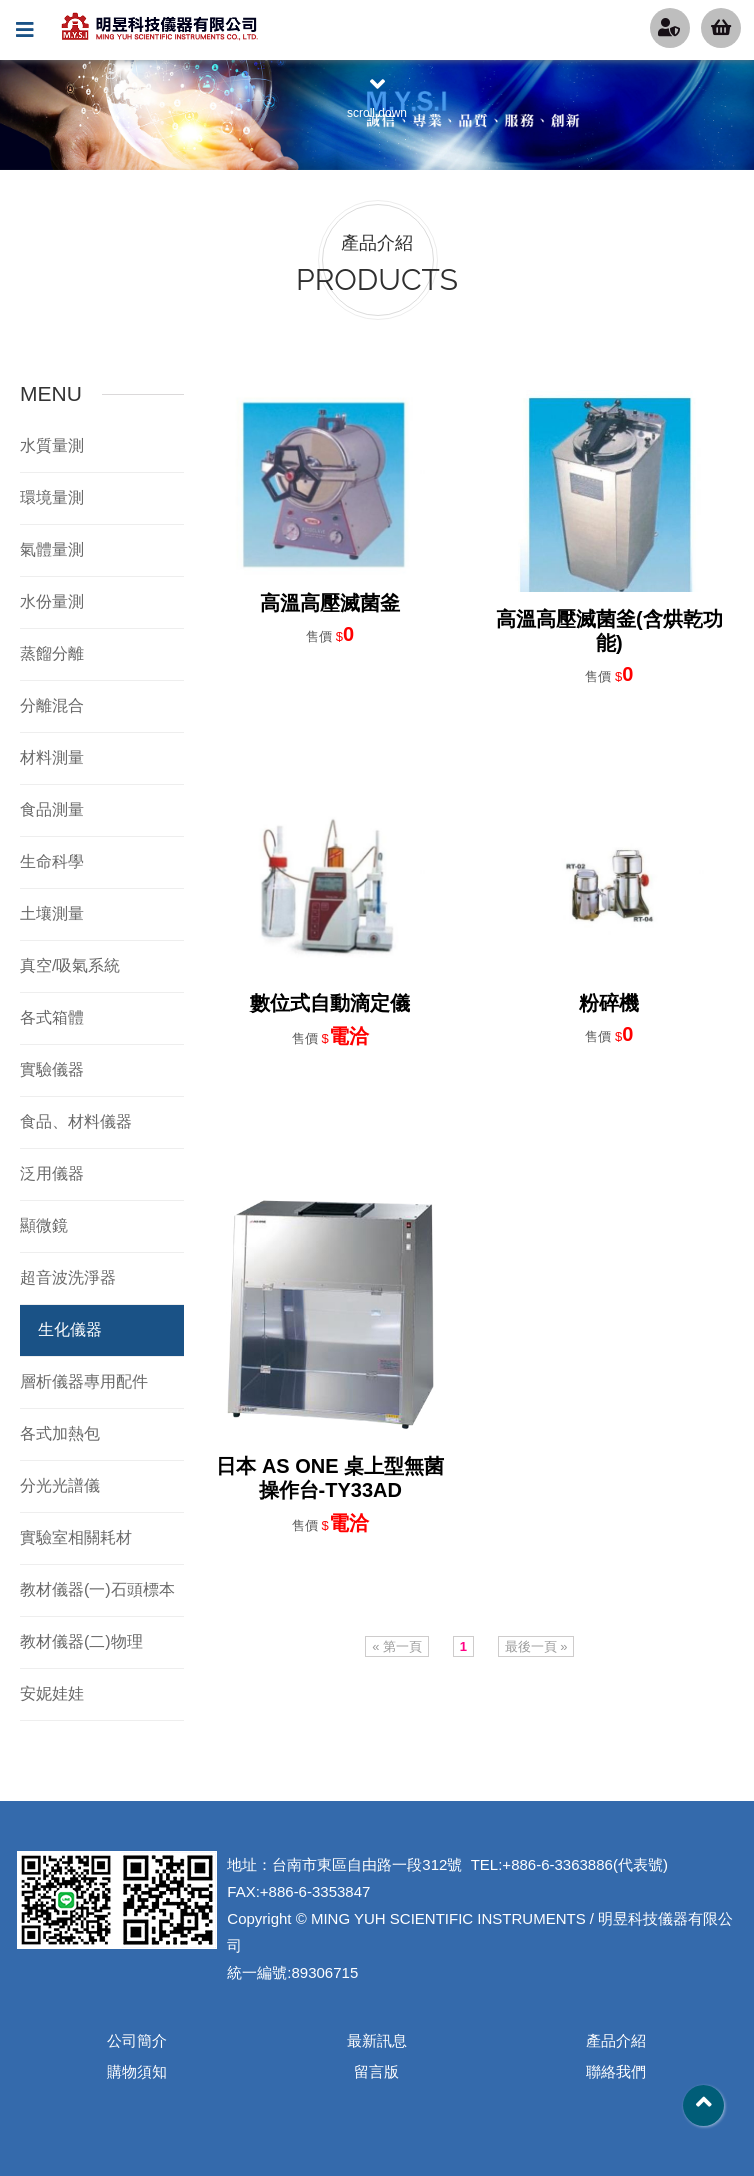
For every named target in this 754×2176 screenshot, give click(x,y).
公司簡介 (137, 2040)
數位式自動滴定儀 (330, 1003)
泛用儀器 (52, 1173)
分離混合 (52, 705)
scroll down (377, 96)
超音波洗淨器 (68, 1277)
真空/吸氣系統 (70, 965)
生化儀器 (70, 1329)
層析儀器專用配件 (84, 1381)
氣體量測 (52, 549)
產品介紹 (616, 2040)
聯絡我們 (616, 2071)
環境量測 (52, 497)
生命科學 (52, 861)
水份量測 (52, 601)
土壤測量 (52, 913)
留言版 (376, 2071)
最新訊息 (377, 2040)
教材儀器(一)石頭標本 (97, 1589)
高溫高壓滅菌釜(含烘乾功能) (609, 631)
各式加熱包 (60, 1433)
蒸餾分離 (52, 653)
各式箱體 (52, 1017)
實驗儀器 (52, 1069)
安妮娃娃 (52, 1693)
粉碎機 (609, 1003)
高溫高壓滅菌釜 (330, 603)
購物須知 (137, 2071)
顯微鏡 (44, 1225)
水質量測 (52, 445)
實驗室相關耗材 (76, 1537)
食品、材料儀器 (76, 1121)
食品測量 (52, 809)
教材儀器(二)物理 (81, 1641)
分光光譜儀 (60, 1485)
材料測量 (52, 757)
